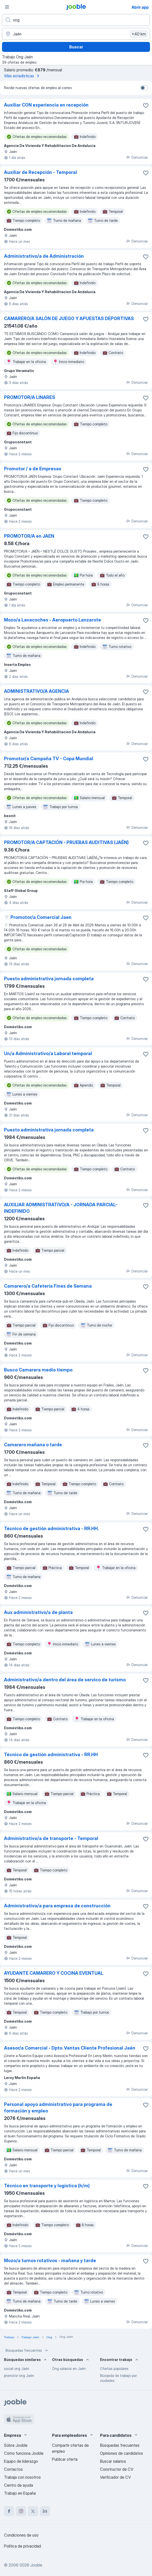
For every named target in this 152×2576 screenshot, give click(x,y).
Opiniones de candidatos (121, 2453)
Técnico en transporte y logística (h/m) (47, 2185)
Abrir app (140, 7)
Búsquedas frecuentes (27, 2350)
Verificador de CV (115, 2477)
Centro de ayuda (18, 2485)
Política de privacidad (22, 2546)
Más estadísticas (22, 76)
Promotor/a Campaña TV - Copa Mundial (48, 758)
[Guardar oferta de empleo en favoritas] (146, 105)
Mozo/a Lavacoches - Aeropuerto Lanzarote (52, 619)
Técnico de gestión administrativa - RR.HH (51, 1754)
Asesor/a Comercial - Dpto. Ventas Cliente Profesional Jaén (69, 2048)
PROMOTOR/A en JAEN (29, 536)
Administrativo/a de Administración (44, 256)
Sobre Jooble (16, 2445)
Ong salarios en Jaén (69, 2368)
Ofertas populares (114, 2368)
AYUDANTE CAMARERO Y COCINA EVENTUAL (53, 1973)
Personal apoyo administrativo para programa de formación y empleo (58, 2107)
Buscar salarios (113, 2461)
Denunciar (137, 157)
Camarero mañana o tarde (33, 1444)
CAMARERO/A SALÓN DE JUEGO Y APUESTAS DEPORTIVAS (69, 318)
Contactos (13, 2469)
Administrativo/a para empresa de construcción (57, 1905)
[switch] (144, 87)
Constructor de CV (116, 2469)
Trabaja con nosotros (22, 2477)
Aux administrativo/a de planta (38, 1612)
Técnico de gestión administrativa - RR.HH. (51, 1528)
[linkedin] (45, 2511)
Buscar (76, 46)
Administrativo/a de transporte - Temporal (51, 1838)
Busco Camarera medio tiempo (38, 1369)
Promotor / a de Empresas (32, 468)
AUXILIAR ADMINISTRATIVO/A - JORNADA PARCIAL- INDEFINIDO (61, 1208)
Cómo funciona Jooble (24, 2453)
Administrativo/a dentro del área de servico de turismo (65, 1679)
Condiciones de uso (21, 2535)
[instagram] (21, 2511)
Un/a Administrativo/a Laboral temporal (48, 1053)
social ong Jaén (16, 2368)
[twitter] (33, 2511)
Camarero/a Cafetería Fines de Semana (48, 1286)
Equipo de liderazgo (21, 2461)
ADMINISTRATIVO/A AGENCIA (36, 691)
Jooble (36, 2565)
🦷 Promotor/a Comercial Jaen (38, 917)
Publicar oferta (65, 2459)
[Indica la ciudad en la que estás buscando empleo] (76, 34)
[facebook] (9, 2511)
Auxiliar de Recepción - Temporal (40, 172)
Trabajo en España (20, 2493)
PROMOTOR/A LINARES (29, 397)
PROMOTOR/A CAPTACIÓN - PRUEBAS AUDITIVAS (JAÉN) (66, 842)
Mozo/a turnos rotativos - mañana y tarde (50, 2260)
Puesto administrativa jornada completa (49, 978)
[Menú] (7, 7)
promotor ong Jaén (19, 2375)
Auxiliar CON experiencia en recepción (46, 105)
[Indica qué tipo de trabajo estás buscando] (76, 20)
